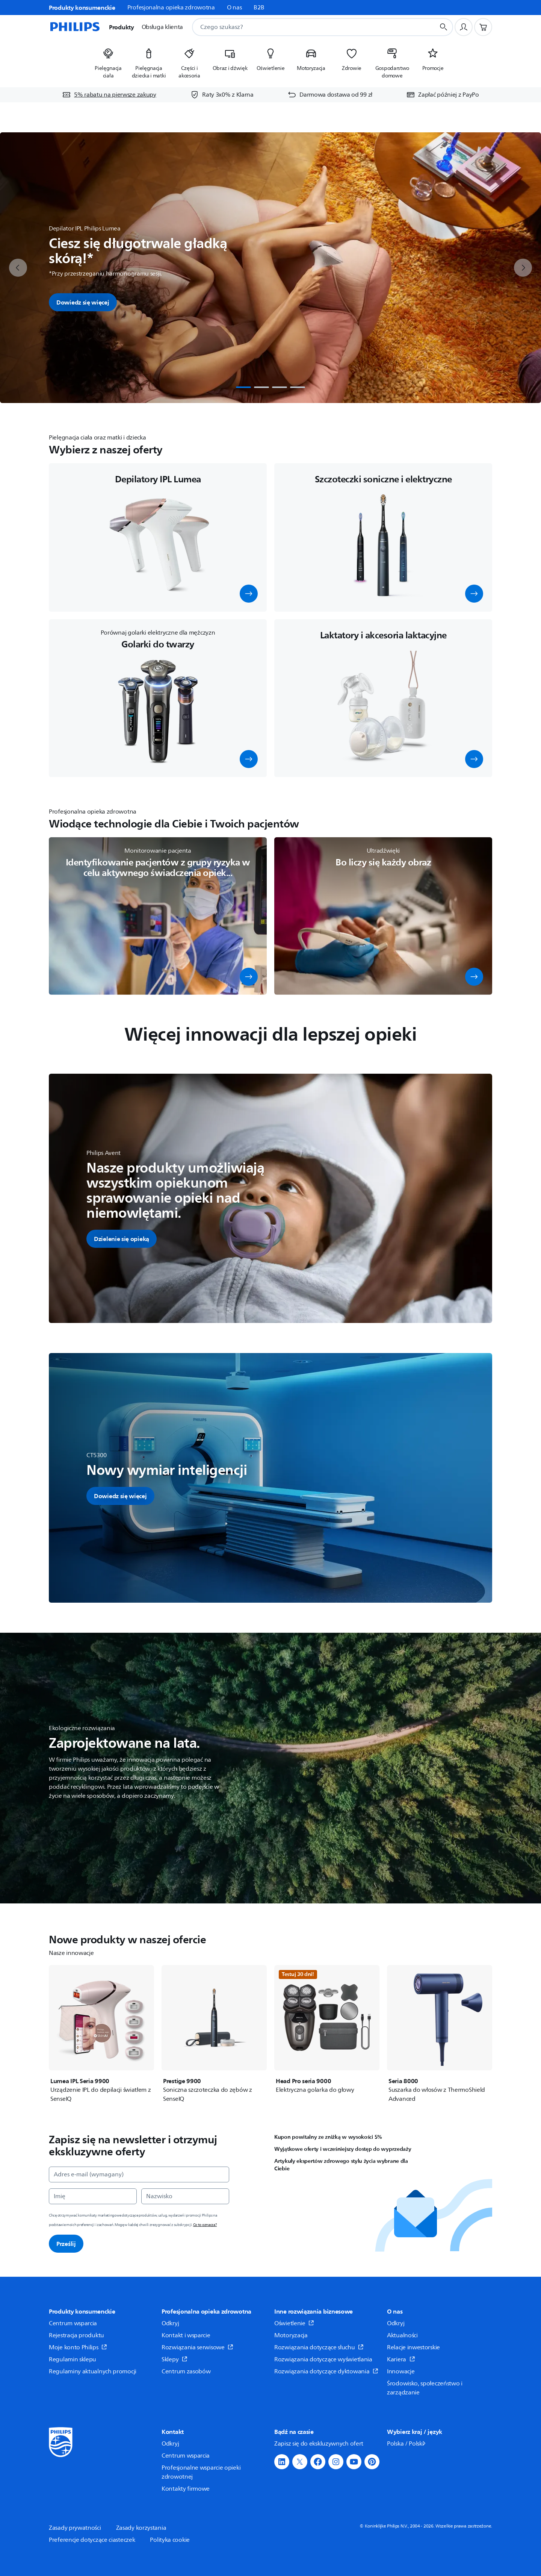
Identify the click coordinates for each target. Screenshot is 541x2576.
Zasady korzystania (141, 2528)
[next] (523, 268)
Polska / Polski (407, 2444)
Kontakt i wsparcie (186, 2335)
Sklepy (174, 2359)
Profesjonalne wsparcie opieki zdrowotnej (201, 2472)
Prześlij (66, 2243)
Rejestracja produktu (76, 2335)
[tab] (243, 387)
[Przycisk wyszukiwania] (443, 27)
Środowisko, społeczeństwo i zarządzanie (424, 2388)
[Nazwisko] (185, 2196)
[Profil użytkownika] (464, 27)
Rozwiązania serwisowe (197, 2347)
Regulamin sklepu (72, 2359)
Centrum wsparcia (73, 2323)
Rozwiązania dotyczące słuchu (319, 2347)
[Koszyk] (483, 27)
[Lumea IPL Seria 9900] (101, 2034)
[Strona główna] (74, 27)
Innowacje (400, 2371)
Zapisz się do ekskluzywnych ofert (318, 2444)
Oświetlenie (294, 2323)
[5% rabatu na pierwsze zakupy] (109, 94)
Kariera (401, 2359)
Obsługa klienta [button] (162, 27)
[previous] (18, 268)
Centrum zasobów (186, 2371)
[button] (249, 594)
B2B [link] (259, 7)
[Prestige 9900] (214, 2034)
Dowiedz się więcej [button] (82, 302)
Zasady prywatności (75, 2528)
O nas (234, 7)
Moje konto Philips (78, 2347)
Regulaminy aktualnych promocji (92, 2371)
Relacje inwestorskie (413, 2347)
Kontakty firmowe (186, 2489)
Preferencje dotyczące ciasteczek (92, 2540)
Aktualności (402, 2335)
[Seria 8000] (439, 2034)
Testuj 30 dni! (298, 1974)
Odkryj (170, 2323)
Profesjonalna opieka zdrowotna (171, 7)
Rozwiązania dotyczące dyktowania (326, 2371)
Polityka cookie (170, 2540)
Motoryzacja (291, 2335)
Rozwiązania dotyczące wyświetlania (323, 2359)
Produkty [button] (121, 27)
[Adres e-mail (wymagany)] (139, 2174)
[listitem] (108, 61)
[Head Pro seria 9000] (326, 2029)
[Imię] (92, 2196)
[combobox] (304, 27)
